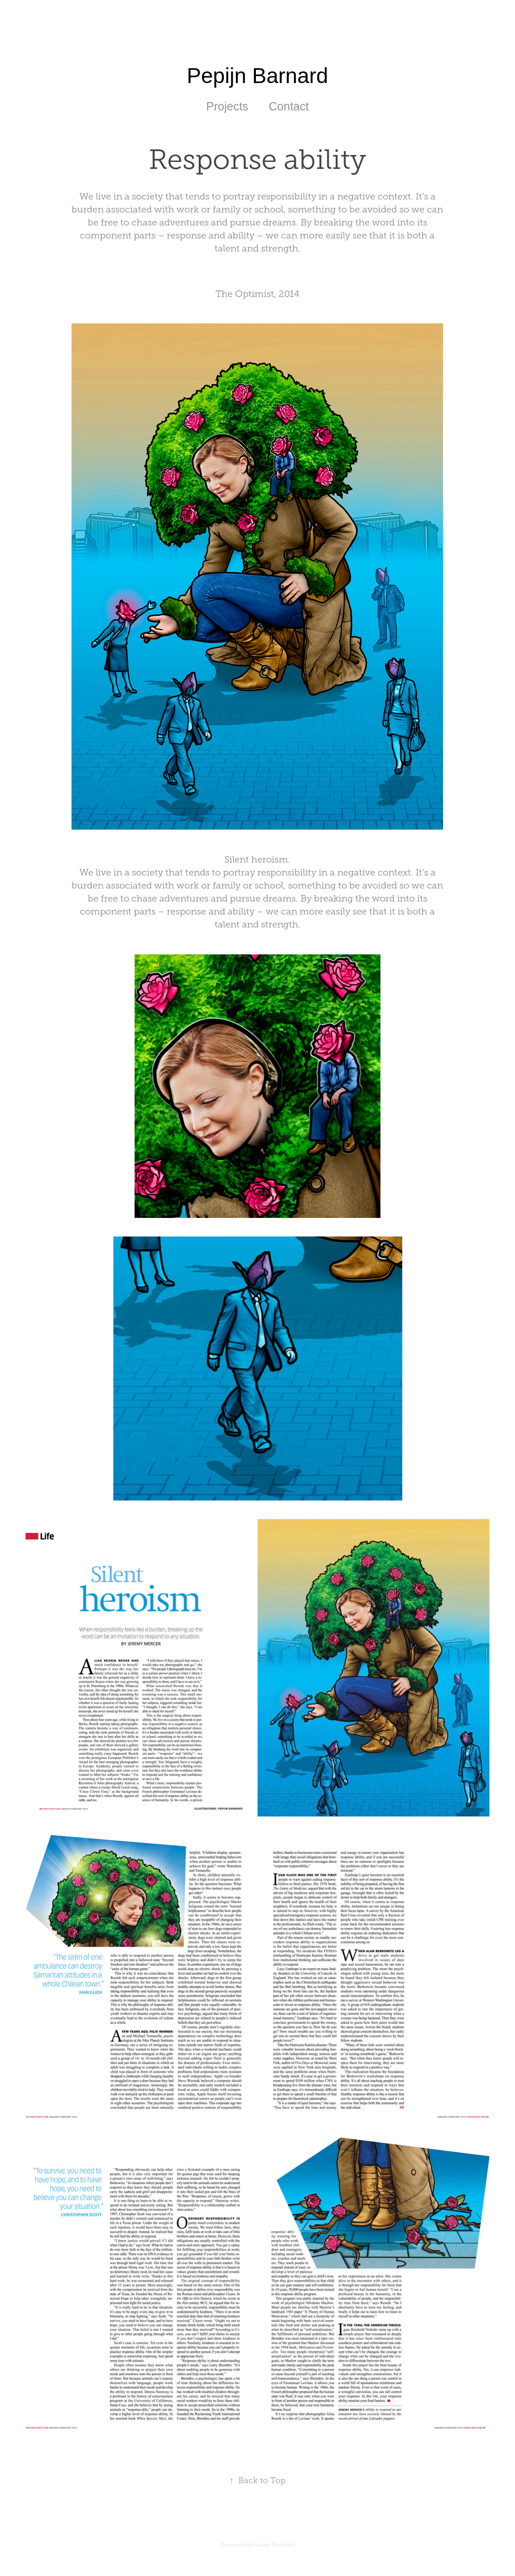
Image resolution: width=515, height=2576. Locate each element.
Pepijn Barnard (257, 76)
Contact (289, 106)
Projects (227, 106)
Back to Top (257, 2480)
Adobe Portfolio (274, 2545)
